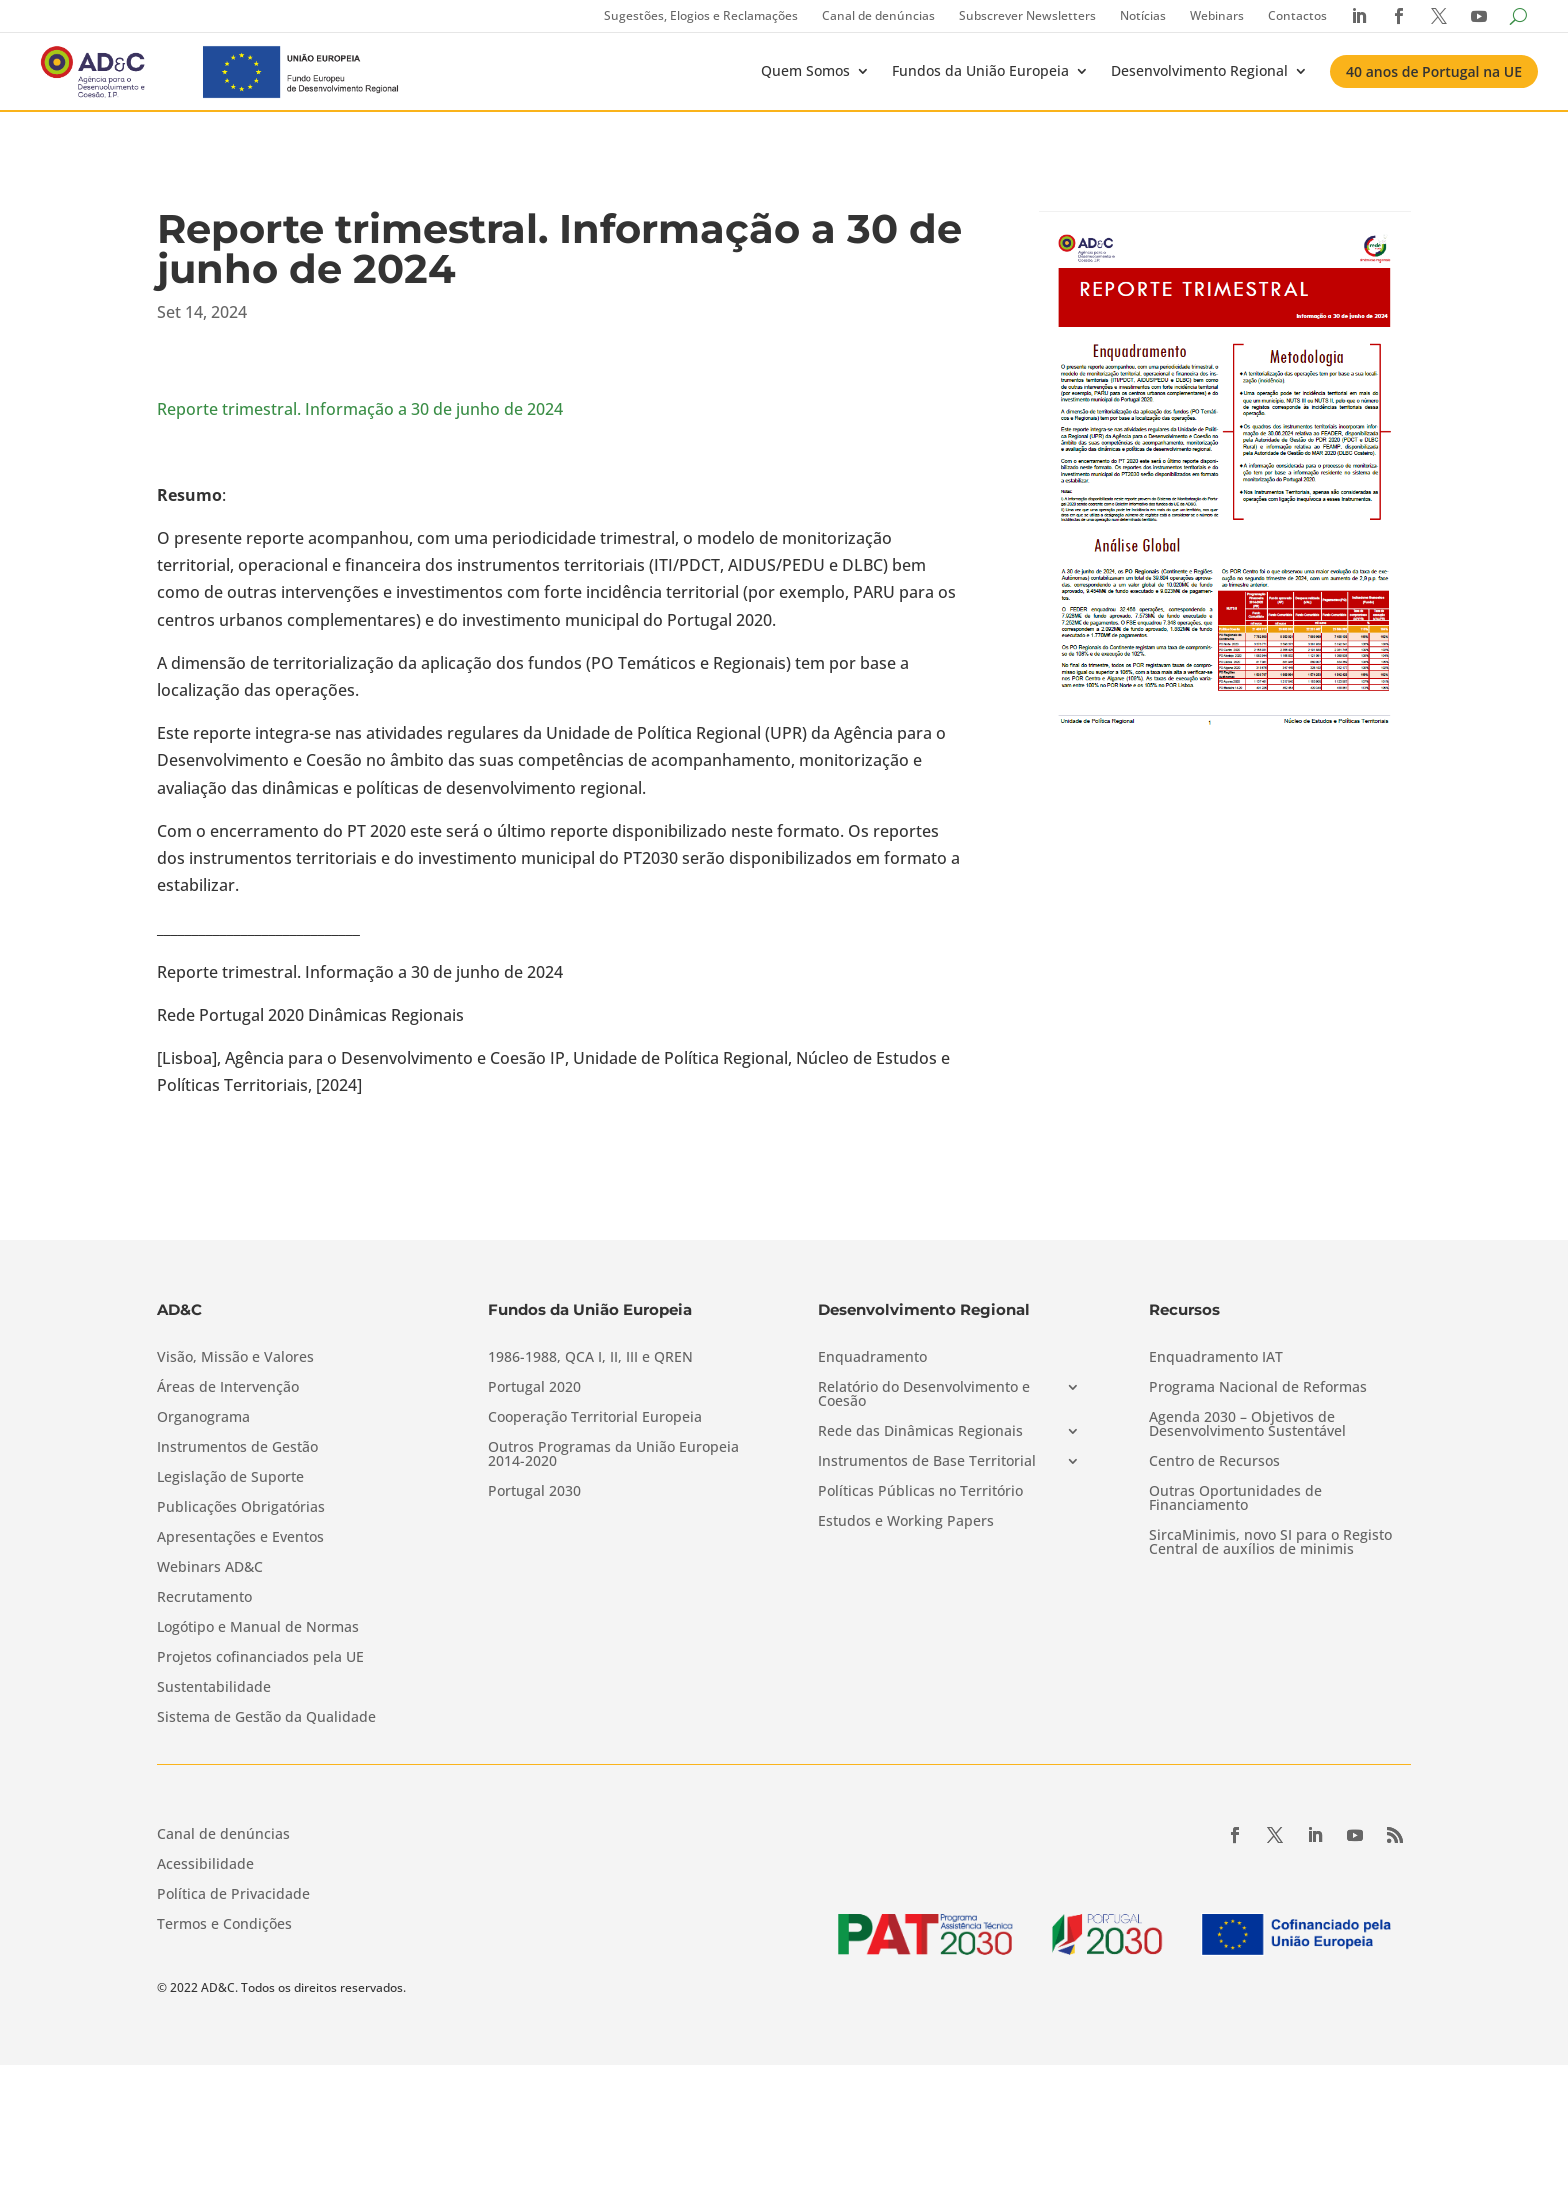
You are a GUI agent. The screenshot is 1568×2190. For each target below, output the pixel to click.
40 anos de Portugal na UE (1434, 71)
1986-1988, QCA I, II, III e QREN (590, 1358)
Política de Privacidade (233, 1895)
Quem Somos (805, 70)
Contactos (1297, 15)
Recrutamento (204, 1598)
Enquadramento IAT (1216, 1358)
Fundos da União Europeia (980, 70)
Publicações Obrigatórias (241, 1508)
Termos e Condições (224, 1925)
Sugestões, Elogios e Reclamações (701, 15)
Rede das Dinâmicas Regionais (920, 1432)
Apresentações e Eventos (240, 1538)
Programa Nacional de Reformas (1258, 1388)
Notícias (1143, 15)
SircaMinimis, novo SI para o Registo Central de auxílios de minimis (1270, 1543)
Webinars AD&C (210, 1568)
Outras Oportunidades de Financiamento (1235, 1499)
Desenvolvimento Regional (1199, 70)
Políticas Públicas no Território (920, 1492)
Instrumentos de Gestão (237, 1448)
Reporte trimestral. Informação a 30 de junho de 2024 (360, 409)
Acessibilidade (205, 1865)
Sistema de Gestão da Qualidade (266, 1718)
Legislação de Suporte (230, 1478)
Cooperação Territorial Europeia (595, 1418)
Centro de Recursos (1214, 1462)
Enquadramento (872, 1358)
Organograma (203, 1418)
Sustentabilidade (214, 1688)
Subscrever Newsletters (1027, 15)
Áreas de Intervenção (228, 1388)
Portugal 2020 (534, 1388)
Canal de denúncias (878, 15)
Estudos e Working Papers (906, 1522)
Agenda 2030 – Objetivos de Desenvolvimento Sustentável (1247, 1425)
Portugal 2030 (534, 1492)
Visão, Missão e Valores (235, 1358)
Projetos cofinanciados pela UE (260, 1658)
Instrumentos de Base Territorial (927, 1462)
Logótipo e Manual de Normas (258, 1628)
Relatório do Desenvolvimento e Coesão (924, 1395)
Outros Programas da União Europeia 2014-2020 (613, 1455)
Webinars (1217, 15)
